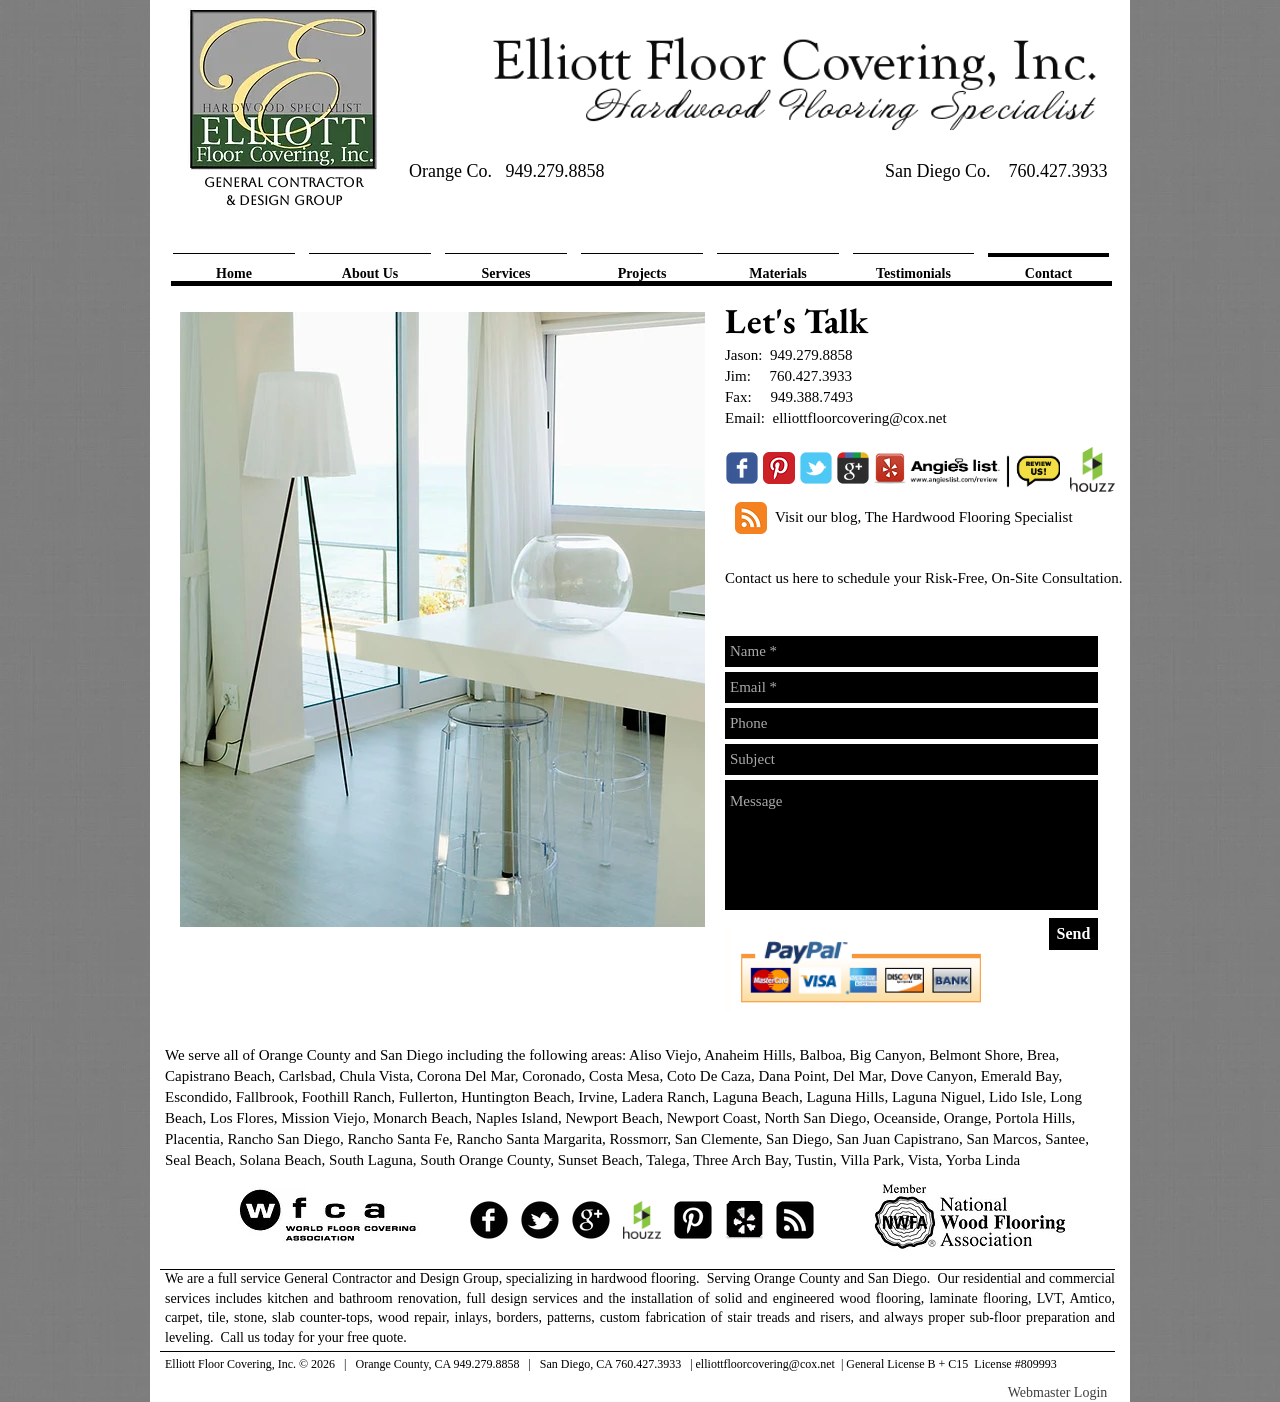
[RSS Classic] (751, 518)
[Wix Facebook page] (742, 468)
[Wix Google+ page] (853, 468)
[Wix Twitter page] (816, 468)
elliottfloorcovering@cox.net (860, 418)
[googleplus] (591, 1220)
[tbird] (540, 1220)
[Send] (1073, 934)
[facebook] (489, 1220)
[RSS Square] (795, 1220)
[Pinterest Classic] (779, 468)
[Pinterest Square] (693, 1220)
